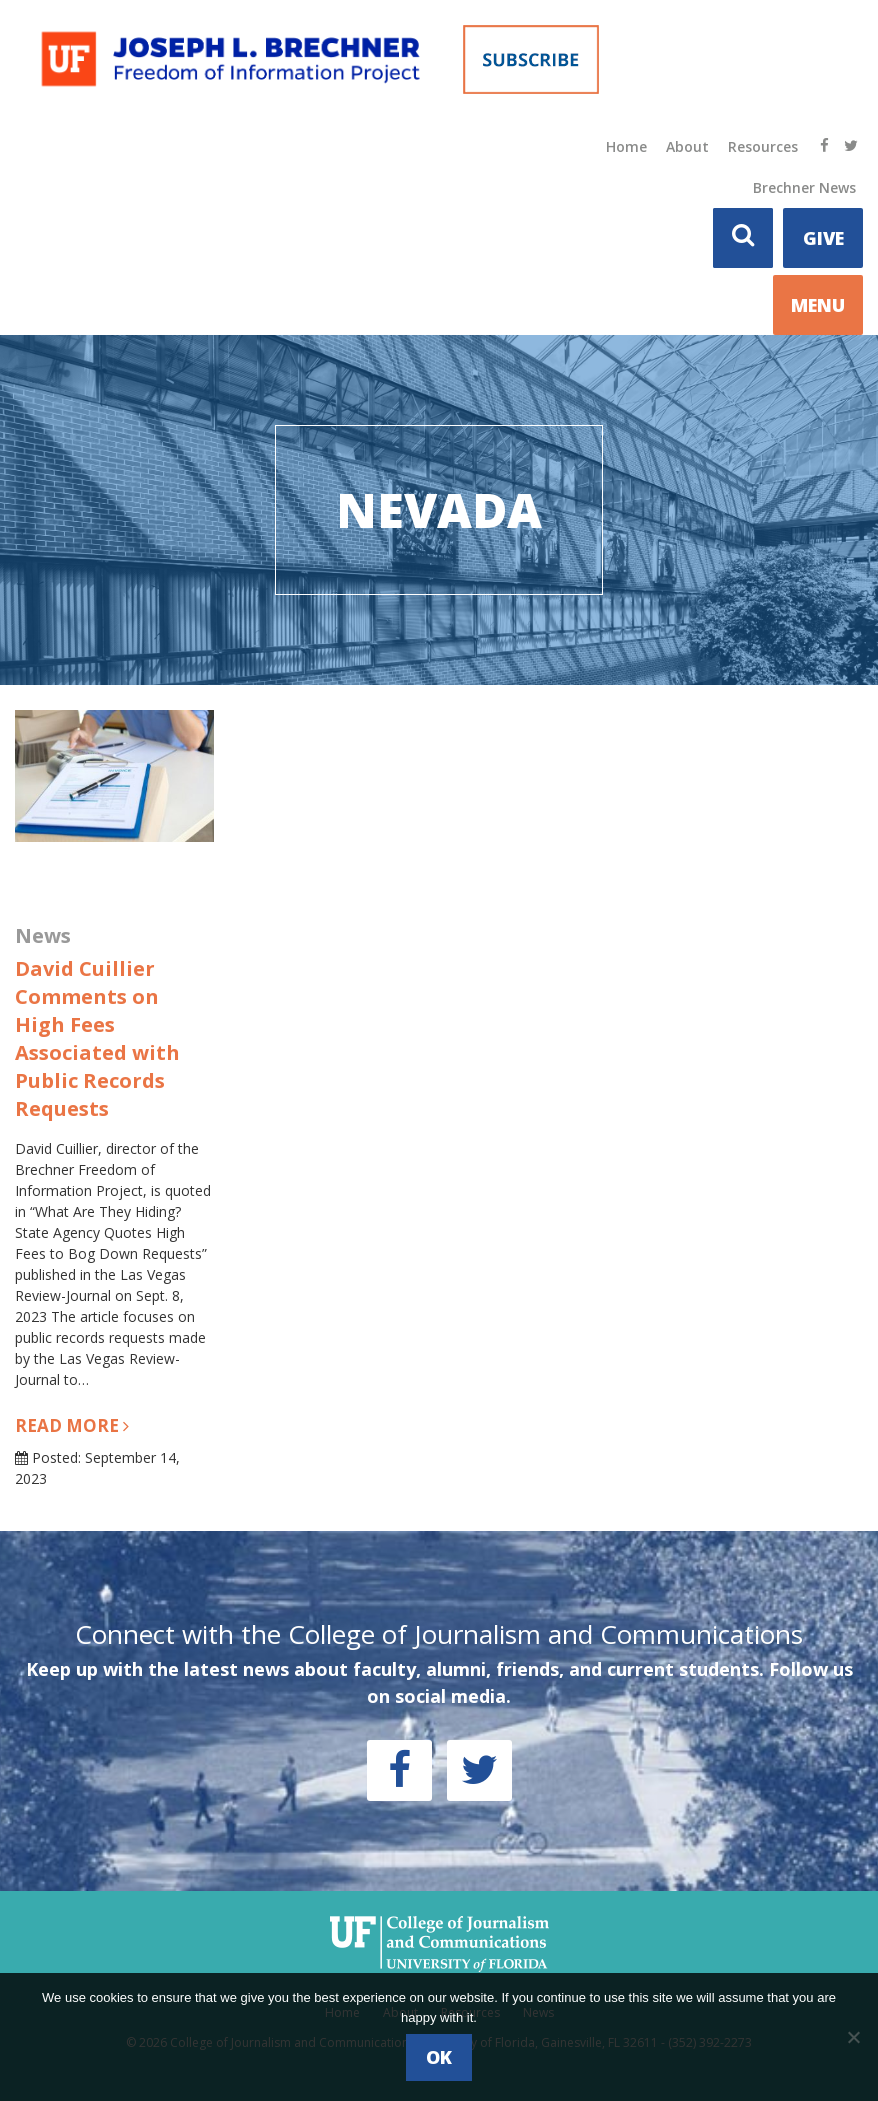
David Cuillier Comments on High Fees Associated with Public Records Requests (97, 1038)
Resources (763, 146)
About (687, 146)
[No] (853, 2037)
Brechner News (804, 187)
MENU (818, 305)
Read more (72, 1425)
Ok (439, 2057)
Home (626, 146)
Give (823, 238)
